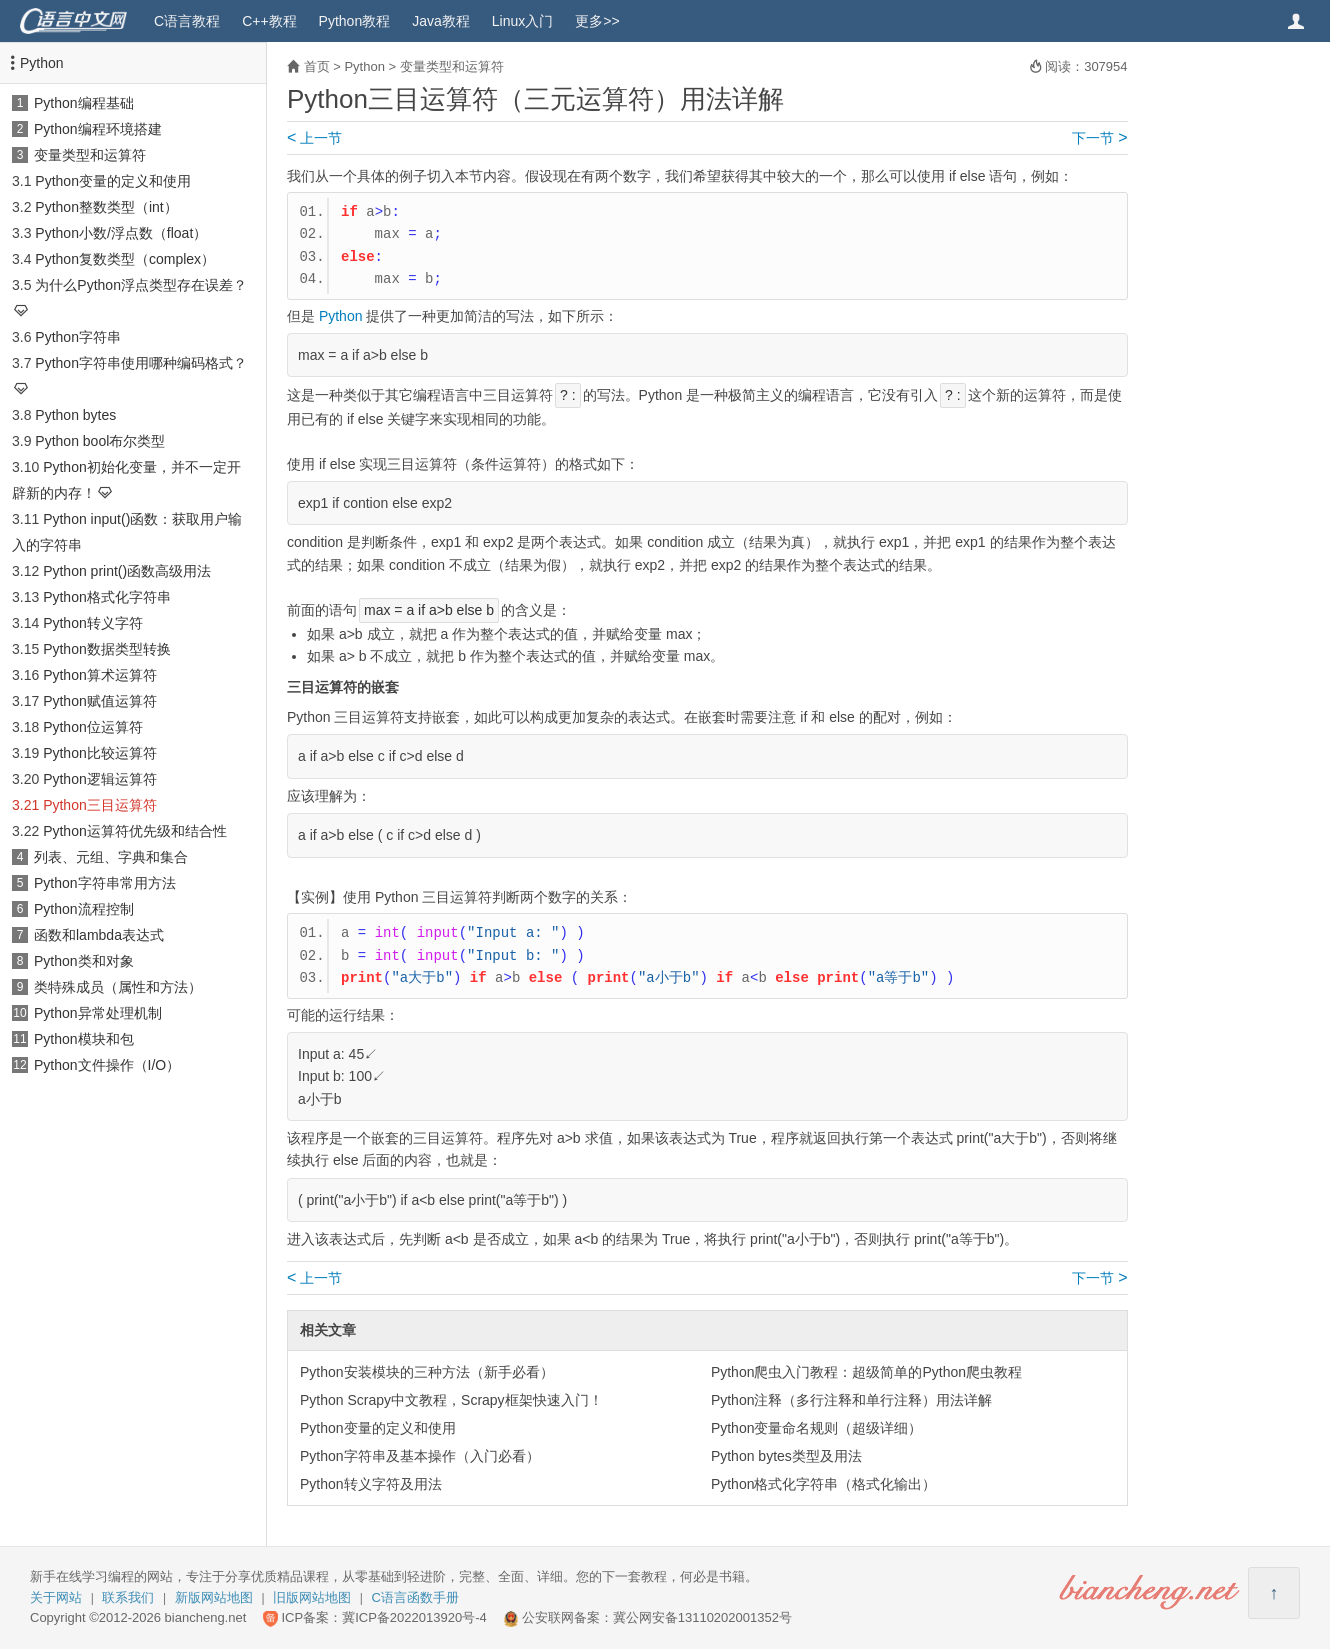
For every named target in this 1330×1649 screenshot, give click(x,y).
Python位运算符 (93, 727)
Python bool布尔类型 (100, 441)
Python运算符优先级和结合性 (135, 831)
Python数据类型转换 (107, 649)
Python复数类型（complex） (125, 259)
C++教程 (269, 21)
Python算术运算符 (100, 675)
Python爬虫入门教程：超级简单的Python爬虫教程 (866, 1372)
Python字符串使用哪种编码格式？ (141, 363)
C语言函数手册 (415, 1597)
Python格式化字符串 (107, 597)
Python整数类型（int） (106, 207)
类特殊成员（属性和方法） (118, 987)
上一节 (314, 138)
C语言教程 (187, 21)
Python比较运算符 (100, 753)
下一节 (1099, 138)
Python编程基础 (84, 103)
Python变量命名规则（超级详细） (817, 1428)
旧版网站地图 (312, 1597)
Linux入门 (522, 21)
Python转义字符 (93, 623)
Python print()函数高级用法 (127, 571)
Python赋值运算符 (100, 701)
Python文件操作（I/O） (107, 1065)
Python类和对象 (84, 961)
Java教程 (441, 21)
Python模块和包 (84, 1039)
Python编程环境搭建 (98, 129)
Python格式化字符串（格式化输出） (824, 1484)
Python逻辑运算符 (100, 779)
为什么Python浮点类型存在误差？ (141, 285)
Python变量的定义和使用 (113, 181)
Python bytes (75, 415)
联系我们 (128, 1597)
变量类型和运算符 (90, 155)
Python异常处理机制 (98, 1013)
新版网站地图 (214, 1597)
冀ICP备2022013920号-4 (414, 1617)
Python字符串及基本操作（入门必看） (420, 1456)
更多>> (597, 21)
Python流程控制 (84, 909)
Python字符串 (78, 337)
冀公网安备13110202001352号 (702, 1617)
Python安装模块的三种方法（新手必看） (427, 1372)
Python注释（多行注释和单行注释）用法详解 (852, 1400)
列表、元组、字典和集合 (111, 857)
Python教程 (355, 21)
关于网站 (56, 1597)
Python (42, 63)
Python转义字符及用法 (371, 1484)
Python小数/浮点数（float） (121, 233)
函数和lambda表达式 (99, 935)
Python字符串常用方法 (105, 883)
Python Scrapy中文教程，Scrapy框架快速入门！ (451, 1400)
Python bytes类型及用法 (786, 1456)
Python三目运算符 (100, 805)
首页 (317, 66)
